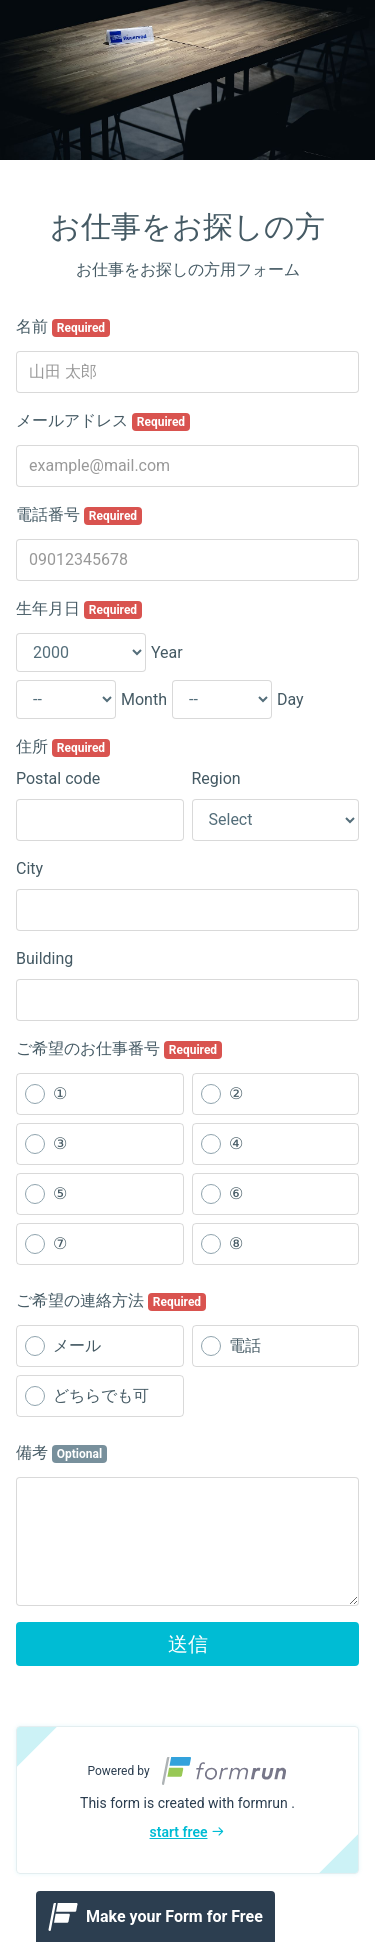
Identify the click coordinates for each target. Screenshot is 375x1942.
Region (216, 778)
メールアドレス (103, 421)
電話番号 (79, 515)
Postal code (58, 778)
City (29, 868)
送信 (188, 1644)
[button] (187, 1800)
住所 (63, 747)
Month (144, 699)
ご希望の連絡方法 (111, 1301)
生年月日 (79, 609)
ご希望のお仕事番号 (119, 1049)
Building (44, 958)
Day (290, 699)
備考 (61, 1453)
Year (167, 652)
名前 (63, 327)
